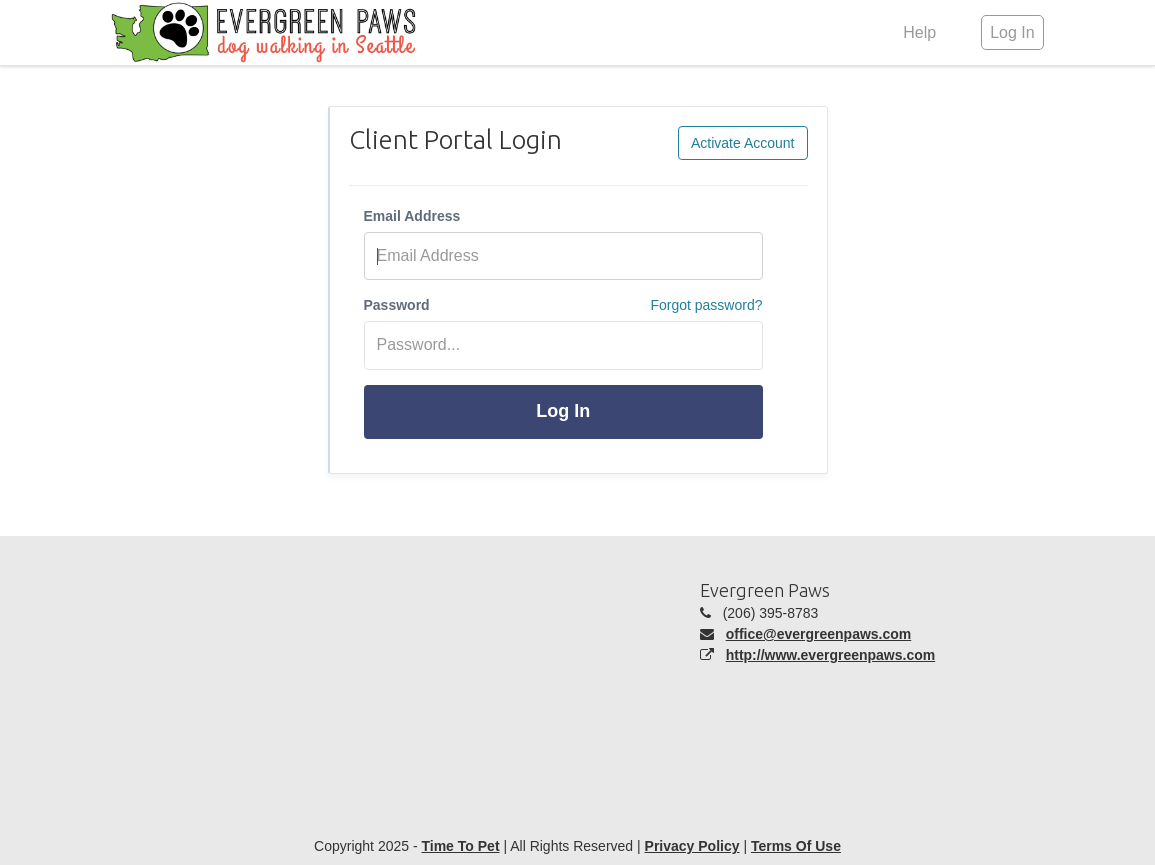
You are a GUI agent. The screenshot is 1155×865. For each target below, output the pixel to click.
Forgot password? (706, 305)
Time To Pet (460, 846)
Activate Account (743, 143)
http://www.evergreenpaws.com (831, 655)
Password (397, 305)
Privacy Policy (692, 846)
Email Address (412, 216)
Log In (563, 411)
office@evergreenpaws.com (819, 634)
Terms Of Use (796, 846)
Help (919, 32)
